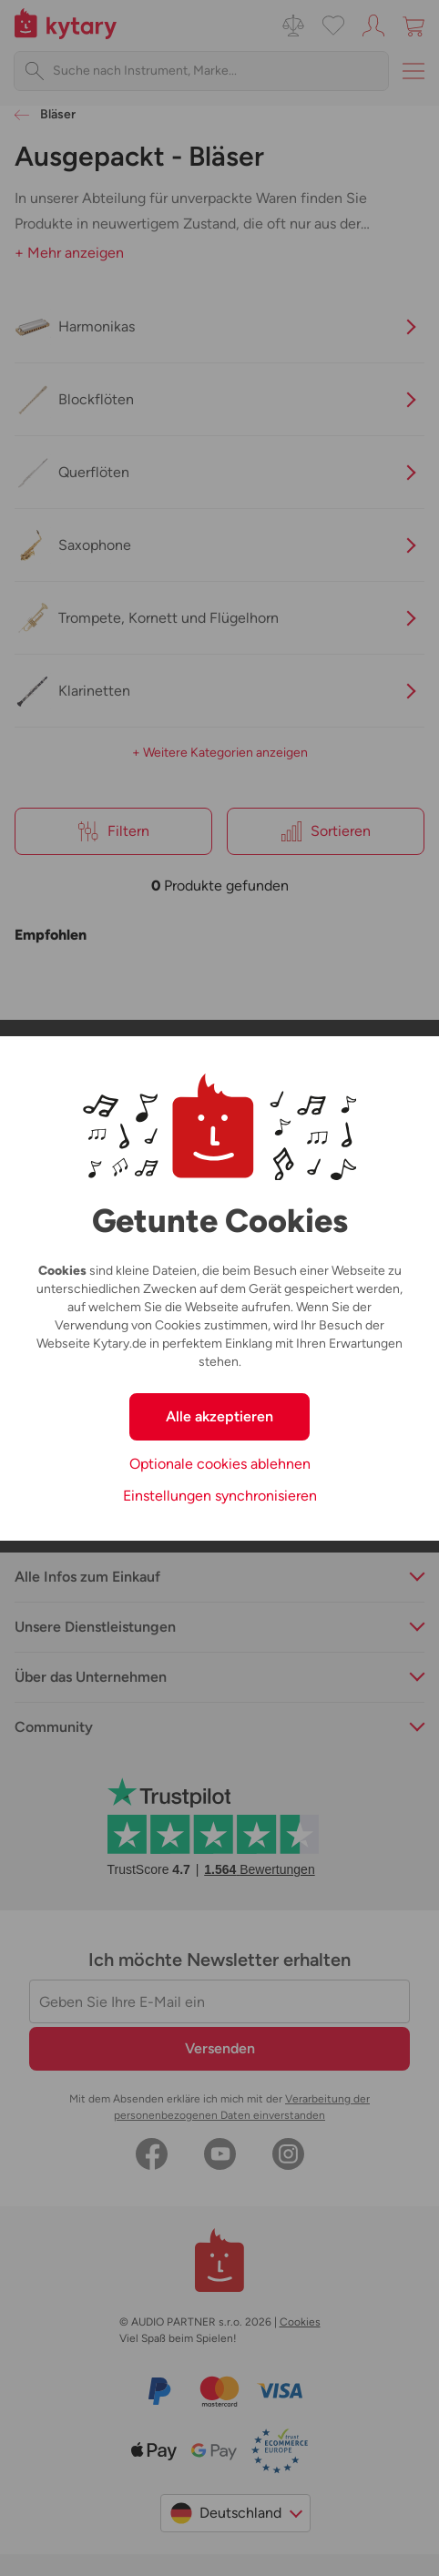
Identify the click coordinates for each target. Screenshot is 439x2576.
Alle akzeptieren (219, 1416)
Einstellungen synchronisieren (220, 1495)
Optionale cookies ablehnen (220, 1463)
